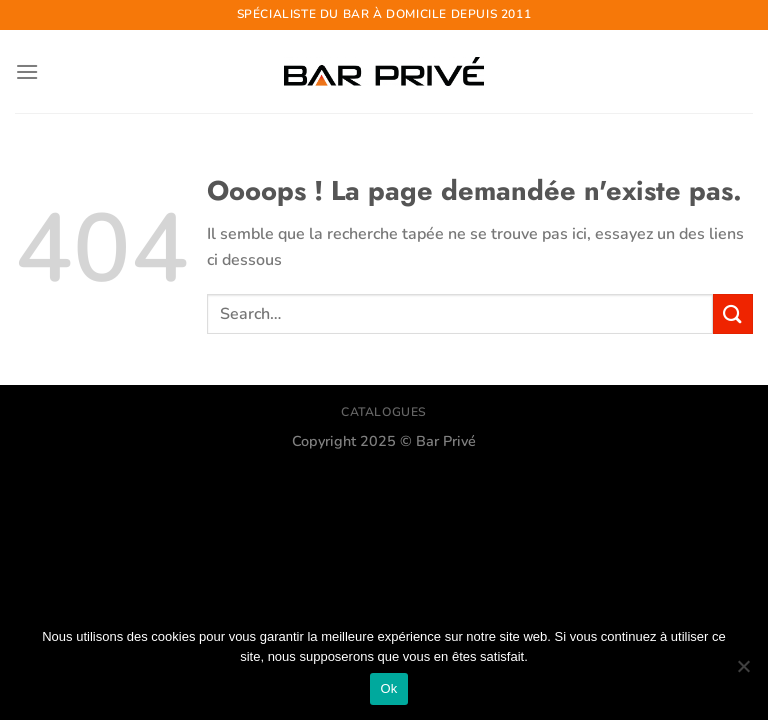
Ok (388, 688)
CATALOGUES (384, 412)
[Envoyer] (733, 313)
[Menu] (27, 71)
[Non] (743, 672)
